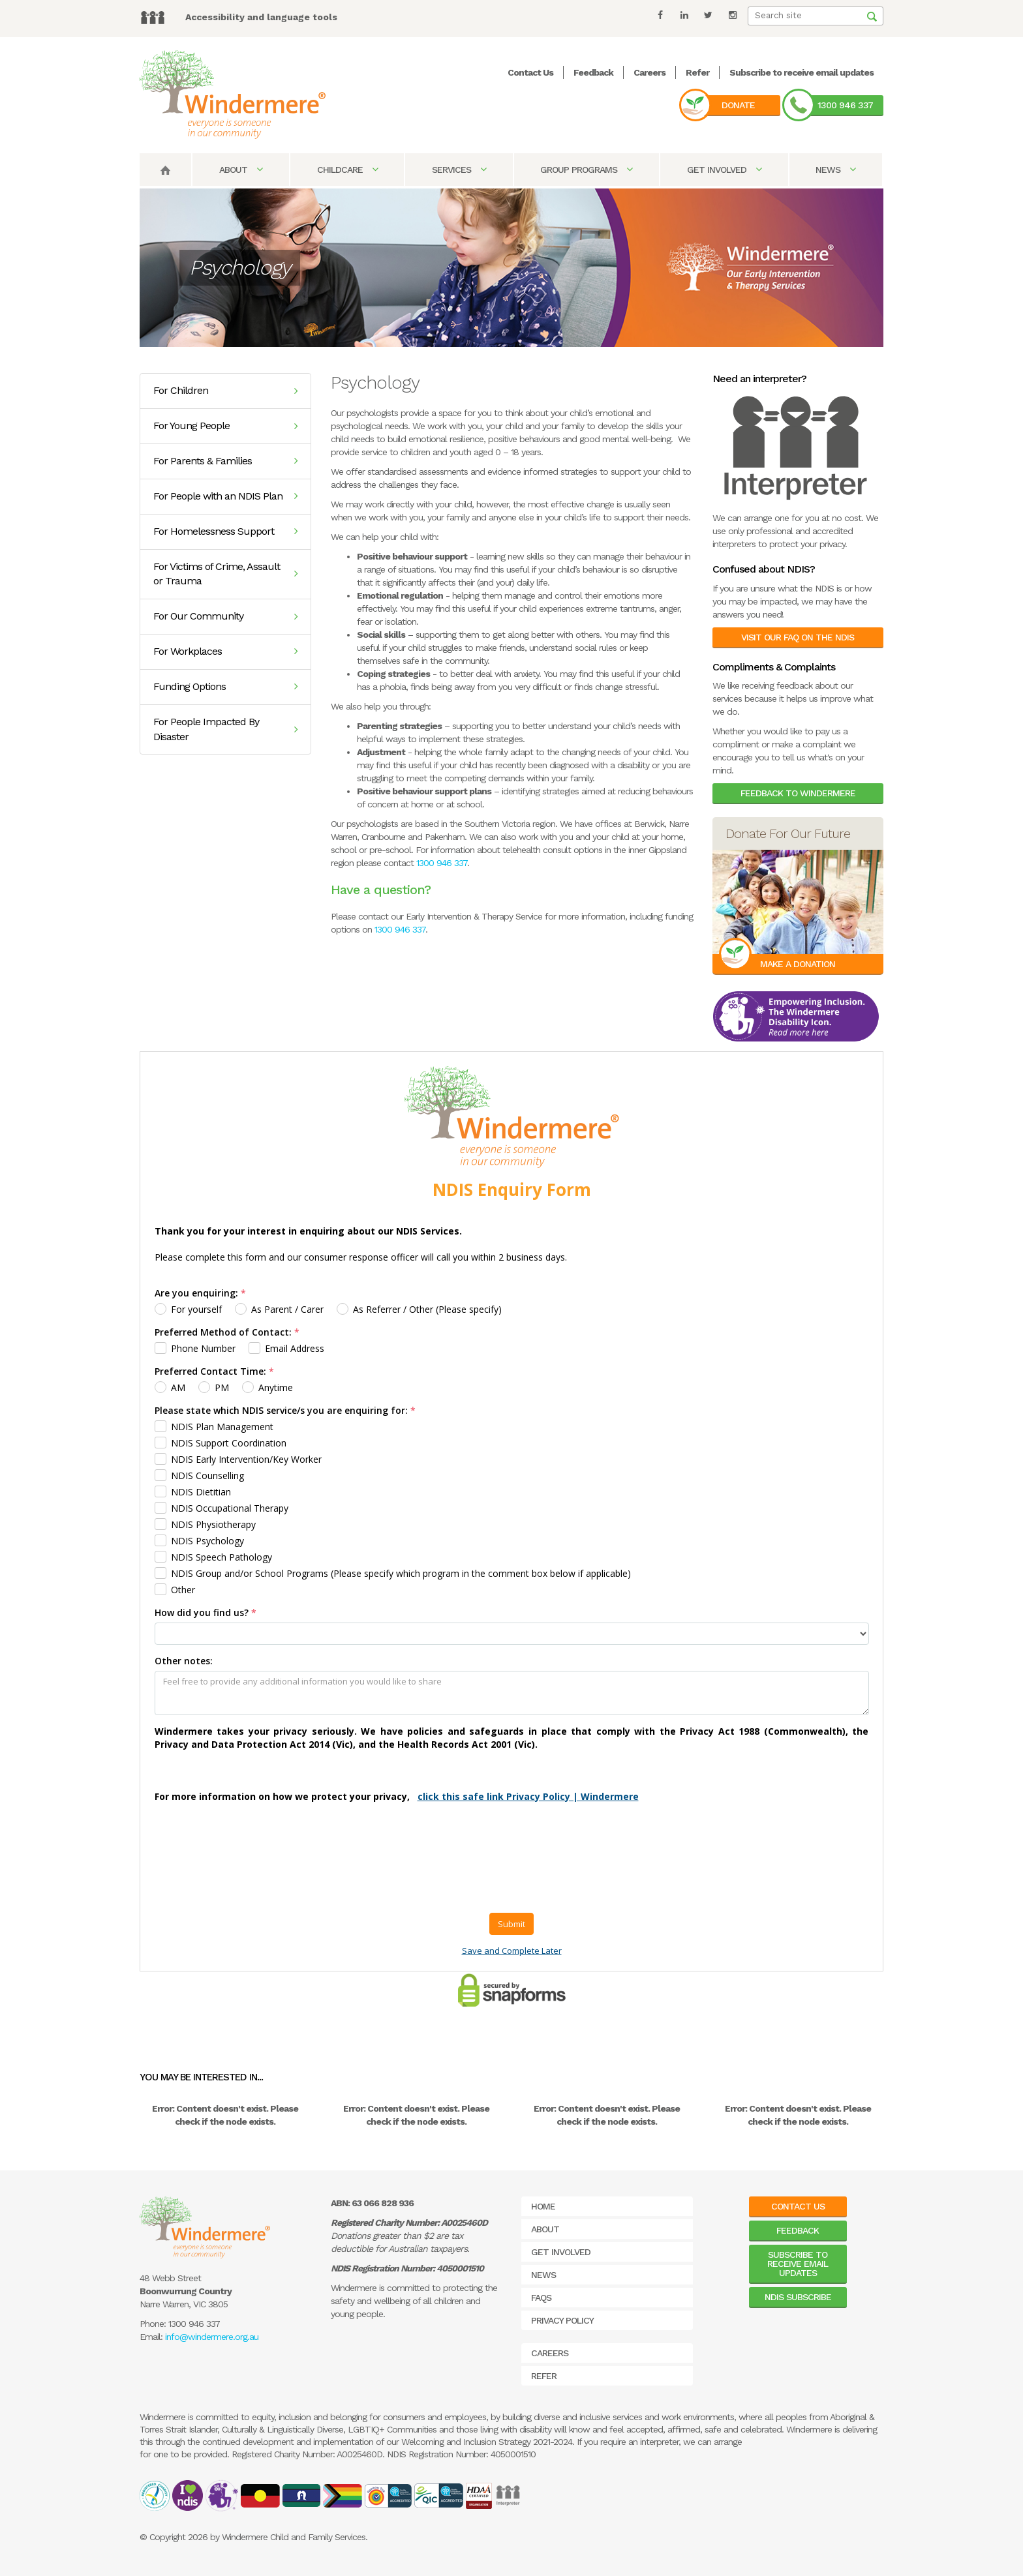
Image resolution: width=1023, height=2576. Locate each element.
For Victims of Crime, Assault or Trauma (225, 574)
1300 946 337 (845, 105)
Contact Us (530, 72)
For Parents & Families (225, 461)
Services (459, 169)
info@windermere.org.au (211, 2336)
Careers (649, 72)
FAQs (541, 2297)
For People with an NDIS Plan (225, 496)
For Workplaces (225, 651)
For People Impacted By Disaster (225, 729)
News (835, 169)
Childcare (347, 169)
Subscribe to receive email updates (801, 72)
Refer (697, 72)
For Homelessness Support (225, 531)
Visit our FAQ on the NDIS (797, 637)
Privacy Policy (562, 2320)
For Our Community (225, 616)
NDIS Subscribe (798, 2297)
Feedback (593, 72)
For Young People (225, 425)
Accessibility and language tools (261, 17)
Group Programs (586, 169)
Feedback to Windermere (798, 793)
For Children (225, 390)
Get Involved (724, 169)
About (240, 169)
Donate (738, 105)
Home (543, 2206)
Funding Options (225, 686)
